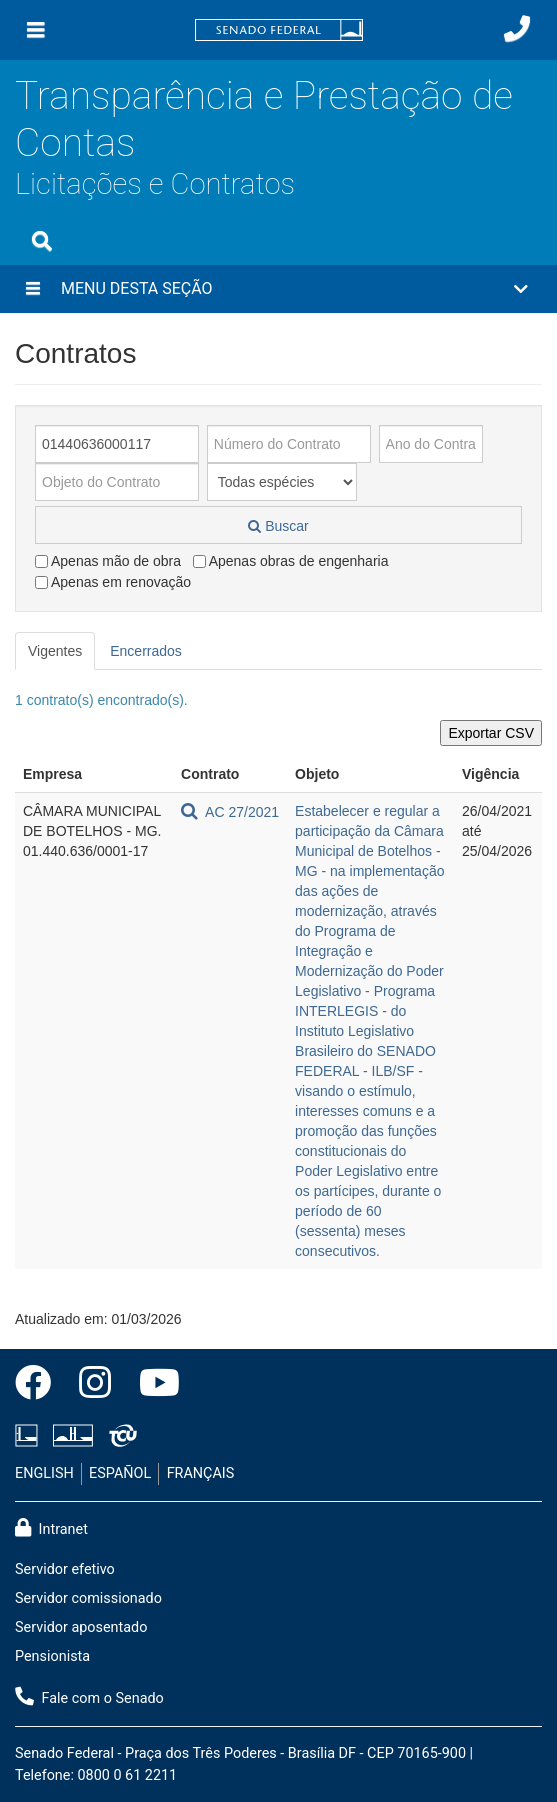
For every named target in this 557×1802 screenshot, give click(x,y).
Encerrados (146, 651)
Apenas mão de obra (108, 561)
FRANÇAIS (201, 1473)
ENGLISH (44, 1473)
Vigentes (55, 651)
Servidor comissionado (88, 1598)
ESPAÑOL (120, 1473)
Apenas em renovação (113, 582)
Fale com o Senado (89, 1697)
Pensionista (52, 1656)
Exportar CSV (491, 733)
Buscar (278, 526)
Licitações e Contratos (155, 184)
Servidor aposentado (81, 1627)
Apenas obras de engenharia (291, 561)
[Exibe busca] (42, 241)
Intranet (51, 1528)
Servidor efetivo (65, 1569)
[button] (278, 289)
